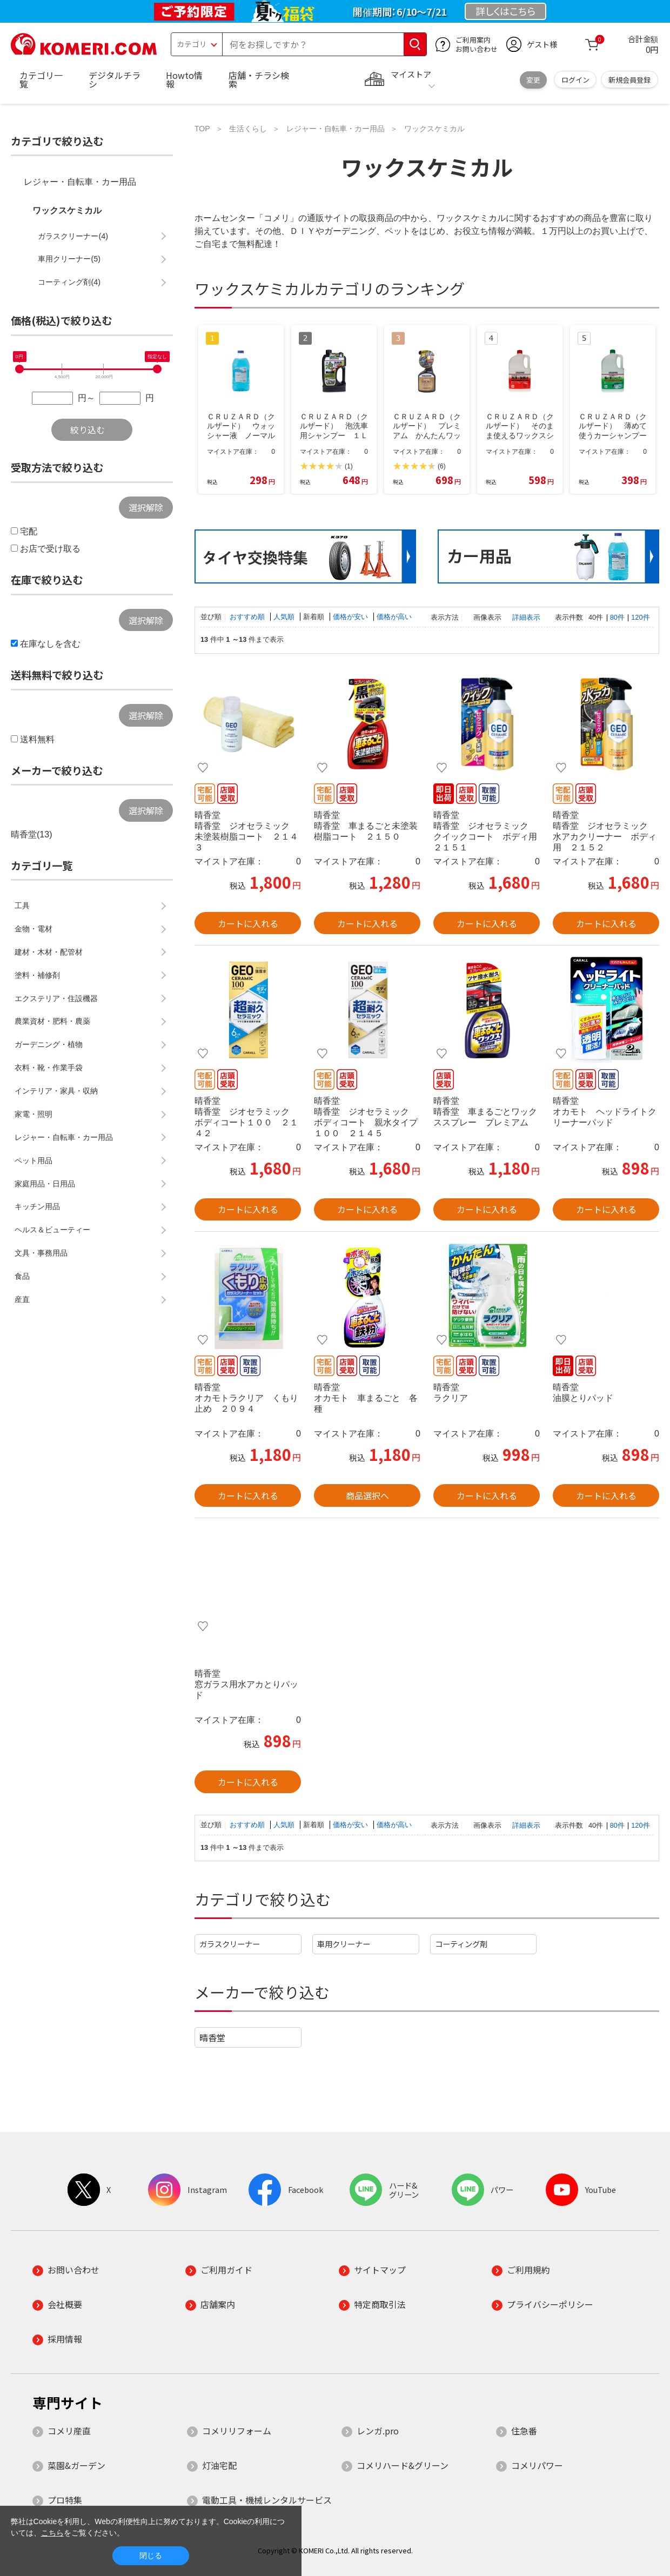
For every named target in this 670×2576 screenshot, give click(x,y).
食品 (22, 1276)
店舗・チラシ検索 (259, 79)
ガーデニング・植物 (49, 1044)
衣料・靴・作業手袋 (49, 1067)
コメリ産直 (69, 2430)
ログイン (575, 80)
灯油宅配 (219, 2465)
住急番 (524, 2430)
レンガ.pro (378, 2430)
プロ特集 (65, 2500)
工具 (22, 905)
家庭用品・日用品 (45, 1183)
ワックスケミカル (67, 210)
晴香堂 (212, 2037)
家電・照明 (33, 1114)
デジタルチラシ (114, 79)
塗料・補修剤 (37, 975)
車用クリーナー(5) (69, 258)
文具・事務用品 (41, 1253)
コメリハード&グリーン (402, 2465)
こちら (52, 2532)
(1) (349, 466)
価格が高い (394, 617)
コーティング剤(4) (69, 282)
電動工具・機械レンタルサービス (267, 2500)
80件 (617, 617)
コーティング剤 (461, 1943)
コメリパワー (537, 2465)
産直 (22, 1299)
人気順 (285, 617)
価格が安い (351, 617)
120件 (640, 617)
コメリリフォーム (236, 2430)
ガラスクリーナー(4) (73, 236)
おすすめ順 (248, 617)
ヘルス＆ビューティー (52, 1229)
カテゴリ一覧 (41, 79)
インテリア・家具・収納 (56, 1090)
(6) (442, 466)
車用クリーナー (343, 1943)
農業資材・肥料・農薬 (52, 1021)
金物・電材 (33, 928)
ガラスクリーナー (229, 1943)
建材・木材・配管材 (49, 952)
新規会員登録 (629, 80)
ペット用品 (33, 1160)
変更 (533, 80)
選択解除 (146, 507)
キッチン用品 (37, 1206)
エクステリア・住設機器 (56, 998)
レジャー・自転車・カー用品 (80, 181)
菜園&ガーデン (76, 2465)
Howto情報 (184, 79)
